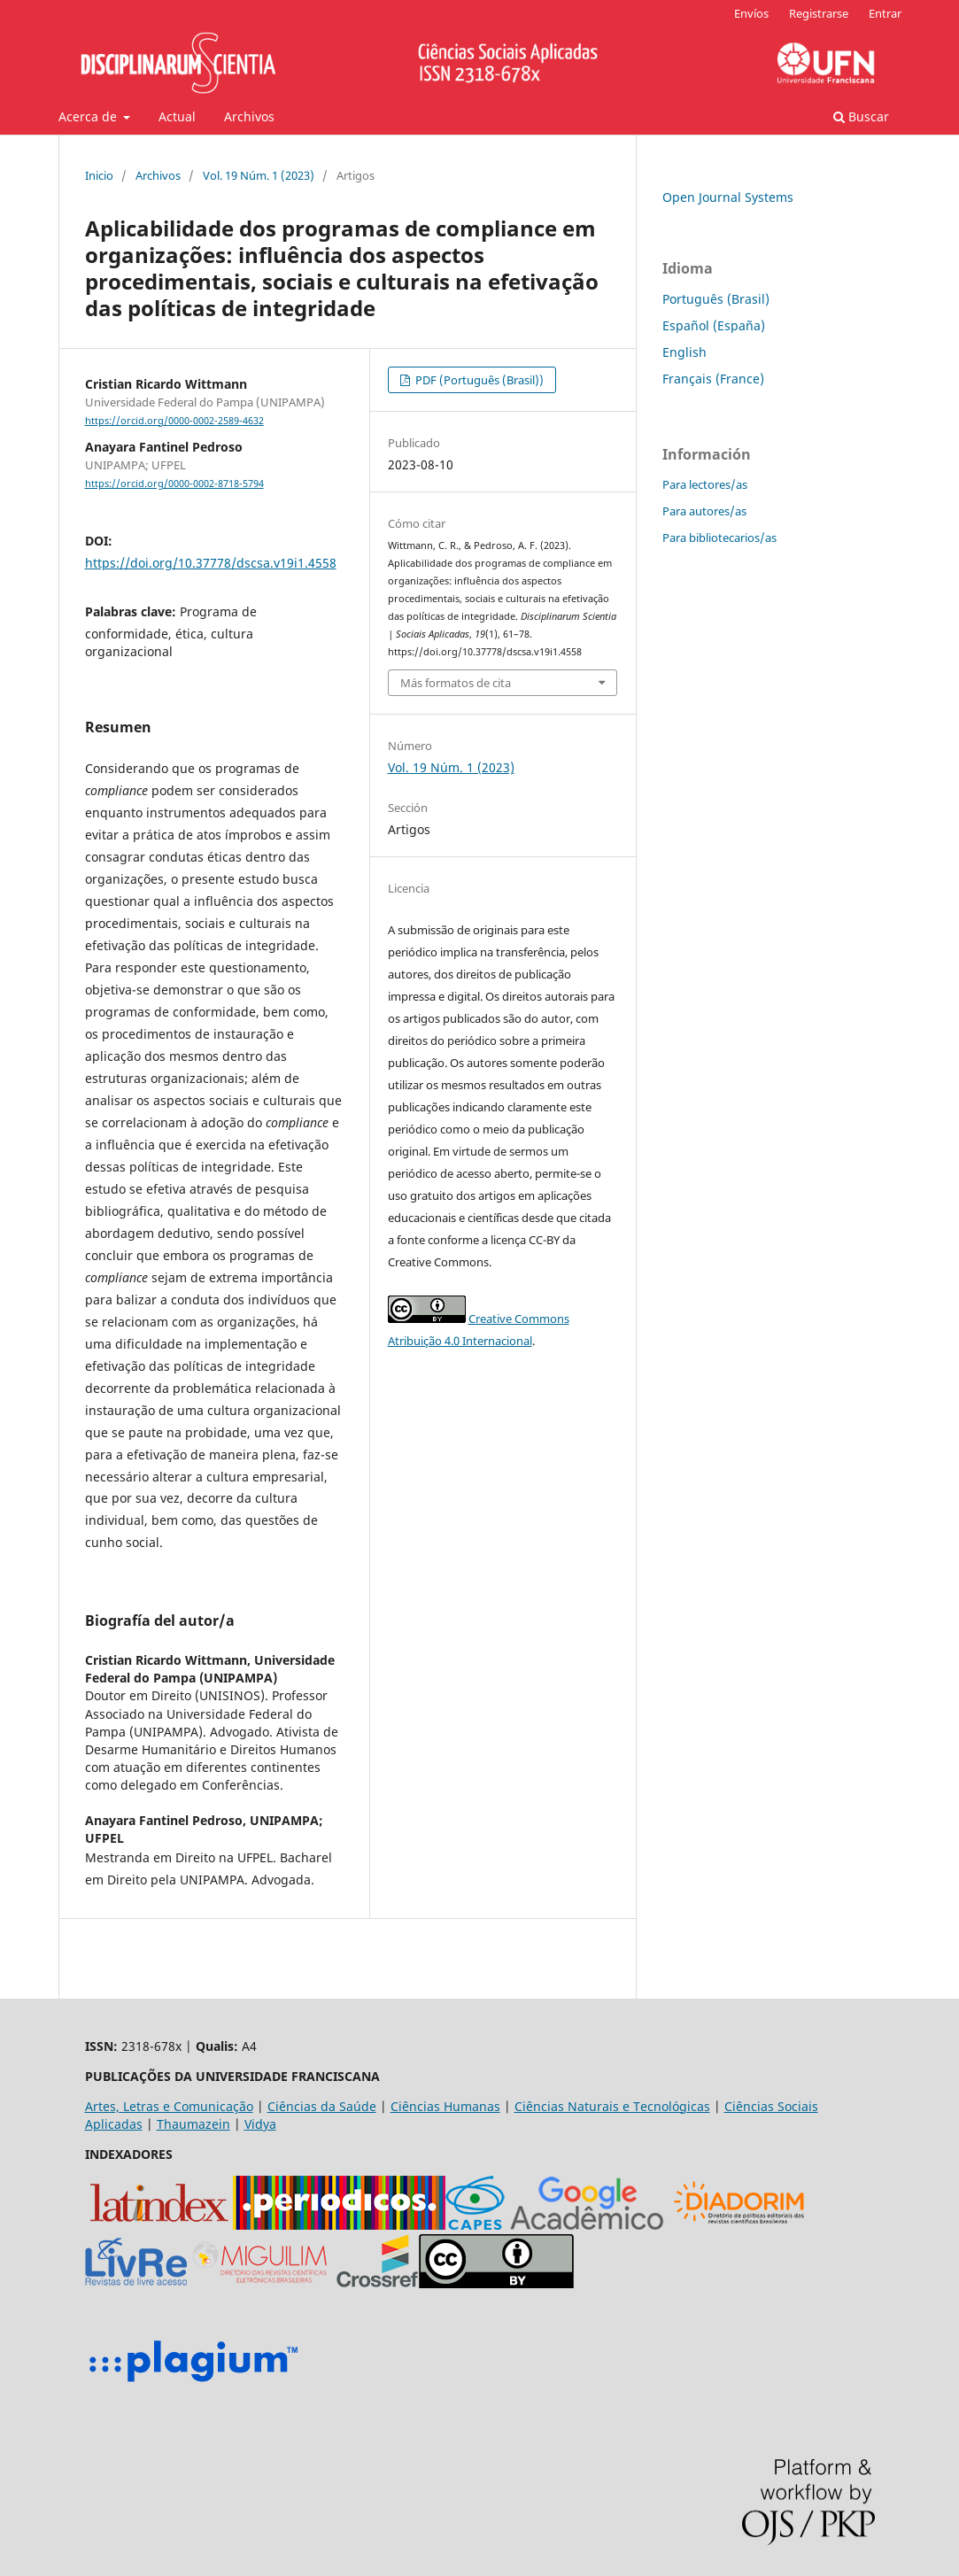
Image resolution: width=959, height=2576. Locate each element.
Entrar (885, 13)
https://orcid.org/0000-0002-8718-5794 (174, 483)
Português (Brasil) (716, 298)
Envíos (751, 13)
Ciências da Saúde (321, 2106)
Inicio (99, 175)
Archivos (249, 116)
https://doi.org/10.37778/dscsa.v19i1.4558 (210, 562)
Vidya (260, 2124)
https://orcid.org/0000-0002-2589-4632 (174, 420)
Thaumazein (193, 2124)
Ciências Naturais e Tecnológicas (612, 2106)
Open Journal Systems (727, 197)
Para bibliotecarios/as (719, 537)
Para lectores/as (704, 484)
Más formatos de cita (455, 683)
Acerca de (89, 116)
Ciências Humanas (445, 2106)
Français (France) (713, 378)
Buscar (861, 116)
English (684, 352)
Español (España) (713, 325)
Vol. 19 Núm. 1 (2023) (258, 175)
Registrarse (818, 13)
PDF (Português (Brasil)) (478, 380)
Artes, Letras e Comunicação (169, 2106)
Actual (177, 116)
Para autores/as (704, 511)
